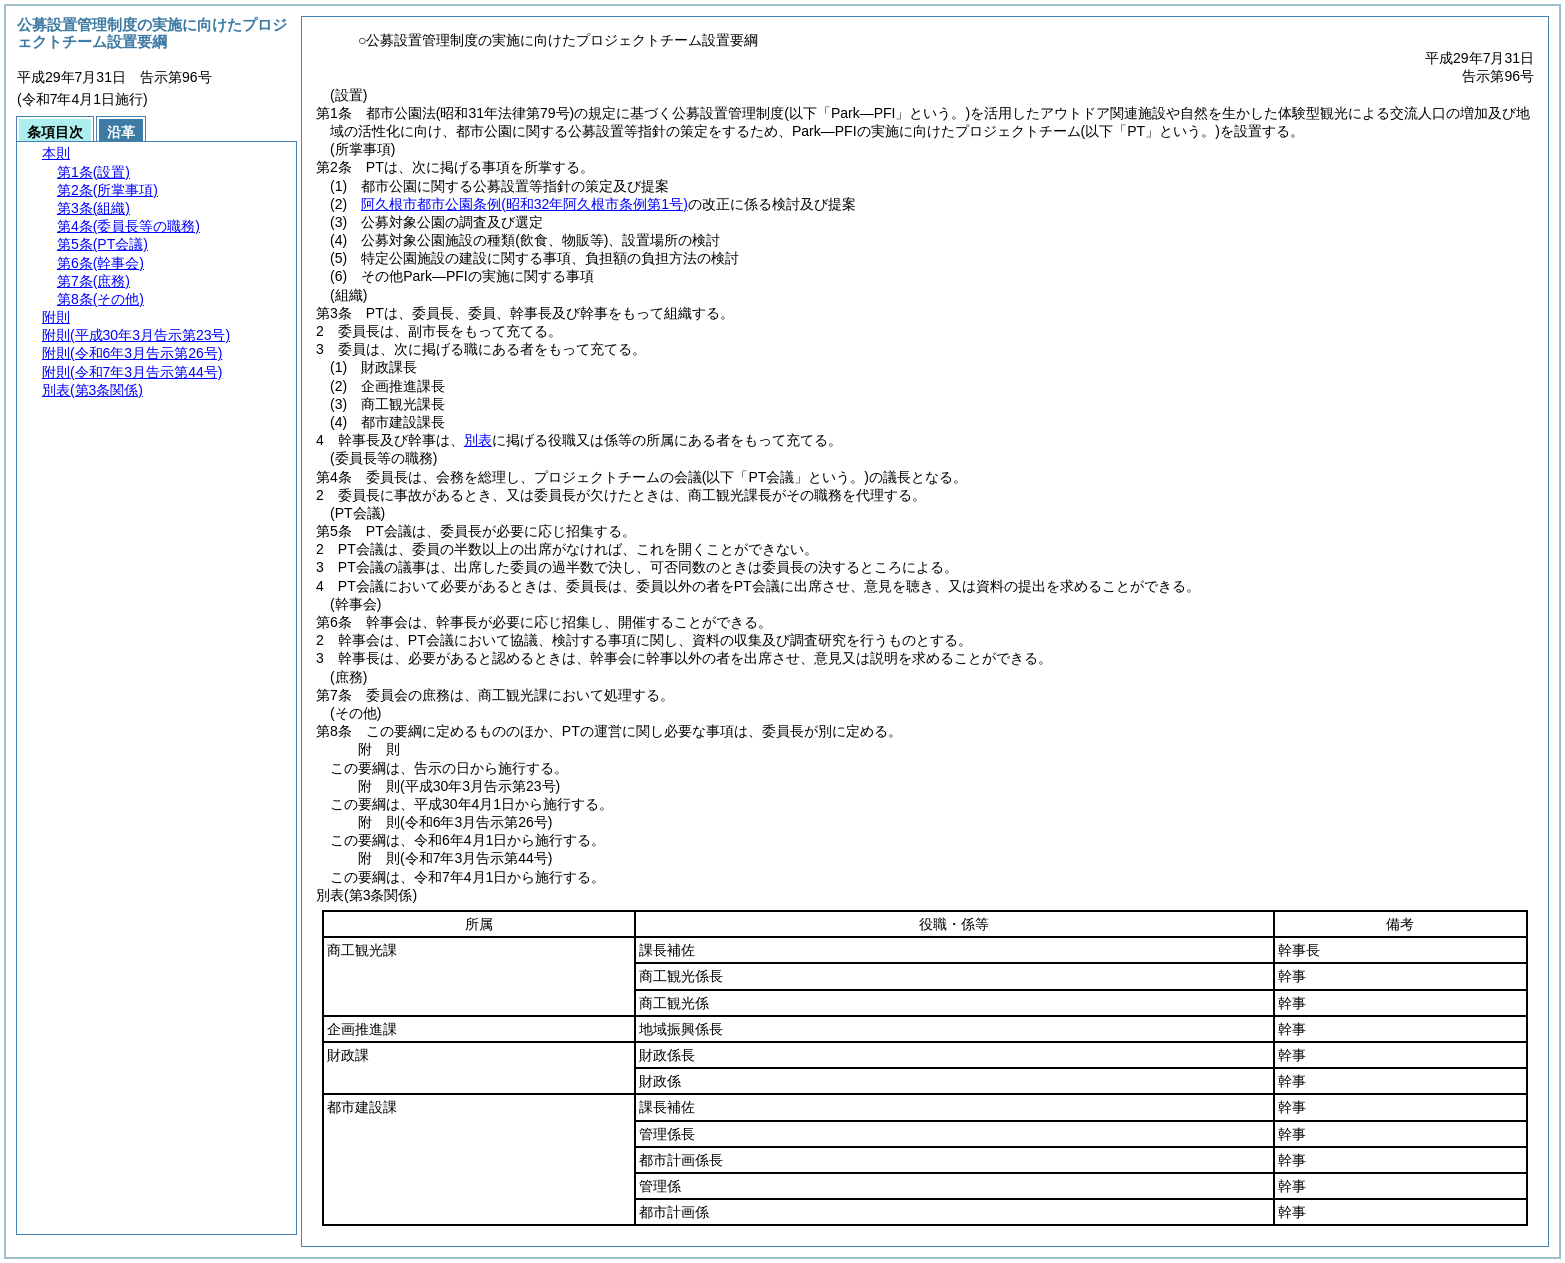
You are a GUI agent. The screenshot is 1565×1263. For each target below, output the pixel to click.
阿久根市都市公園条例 (524, 204)
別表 (478, 440)
